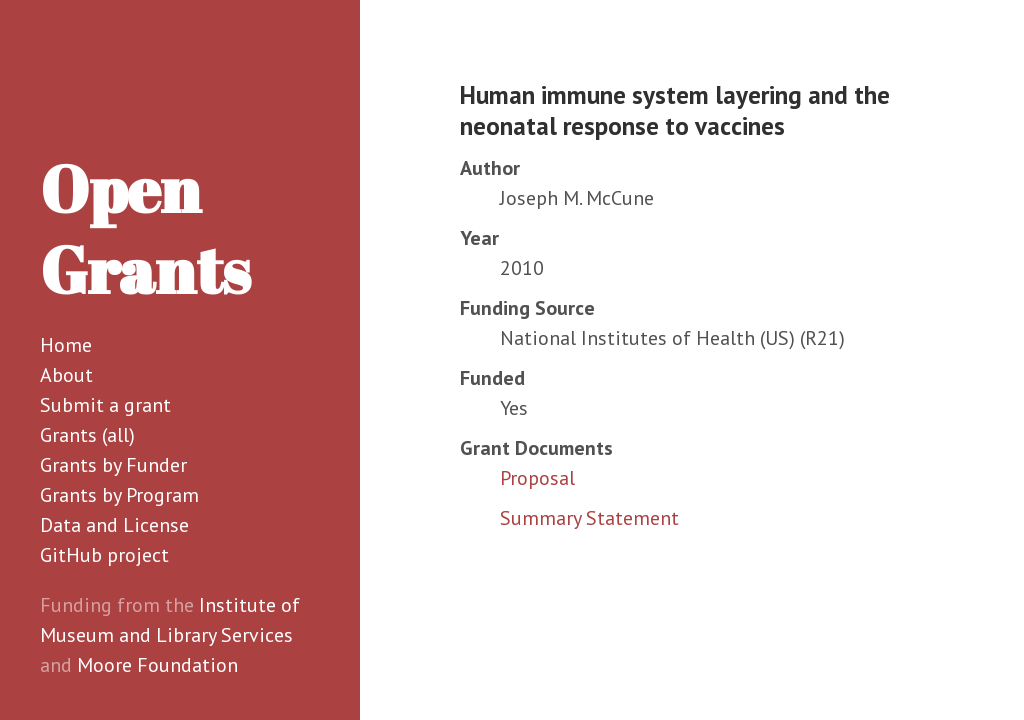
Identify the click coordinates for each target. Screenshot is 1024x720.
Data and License (114, 525)
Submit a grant (105, 405)
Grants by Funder (113, 465)
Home (66, 345)
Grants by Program (119, 495)
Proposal (537, 478)
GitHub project (104, 555)
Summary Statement (589, 518)
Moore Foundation (157, 665)
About (66, 375)
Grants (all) (87, 435)
